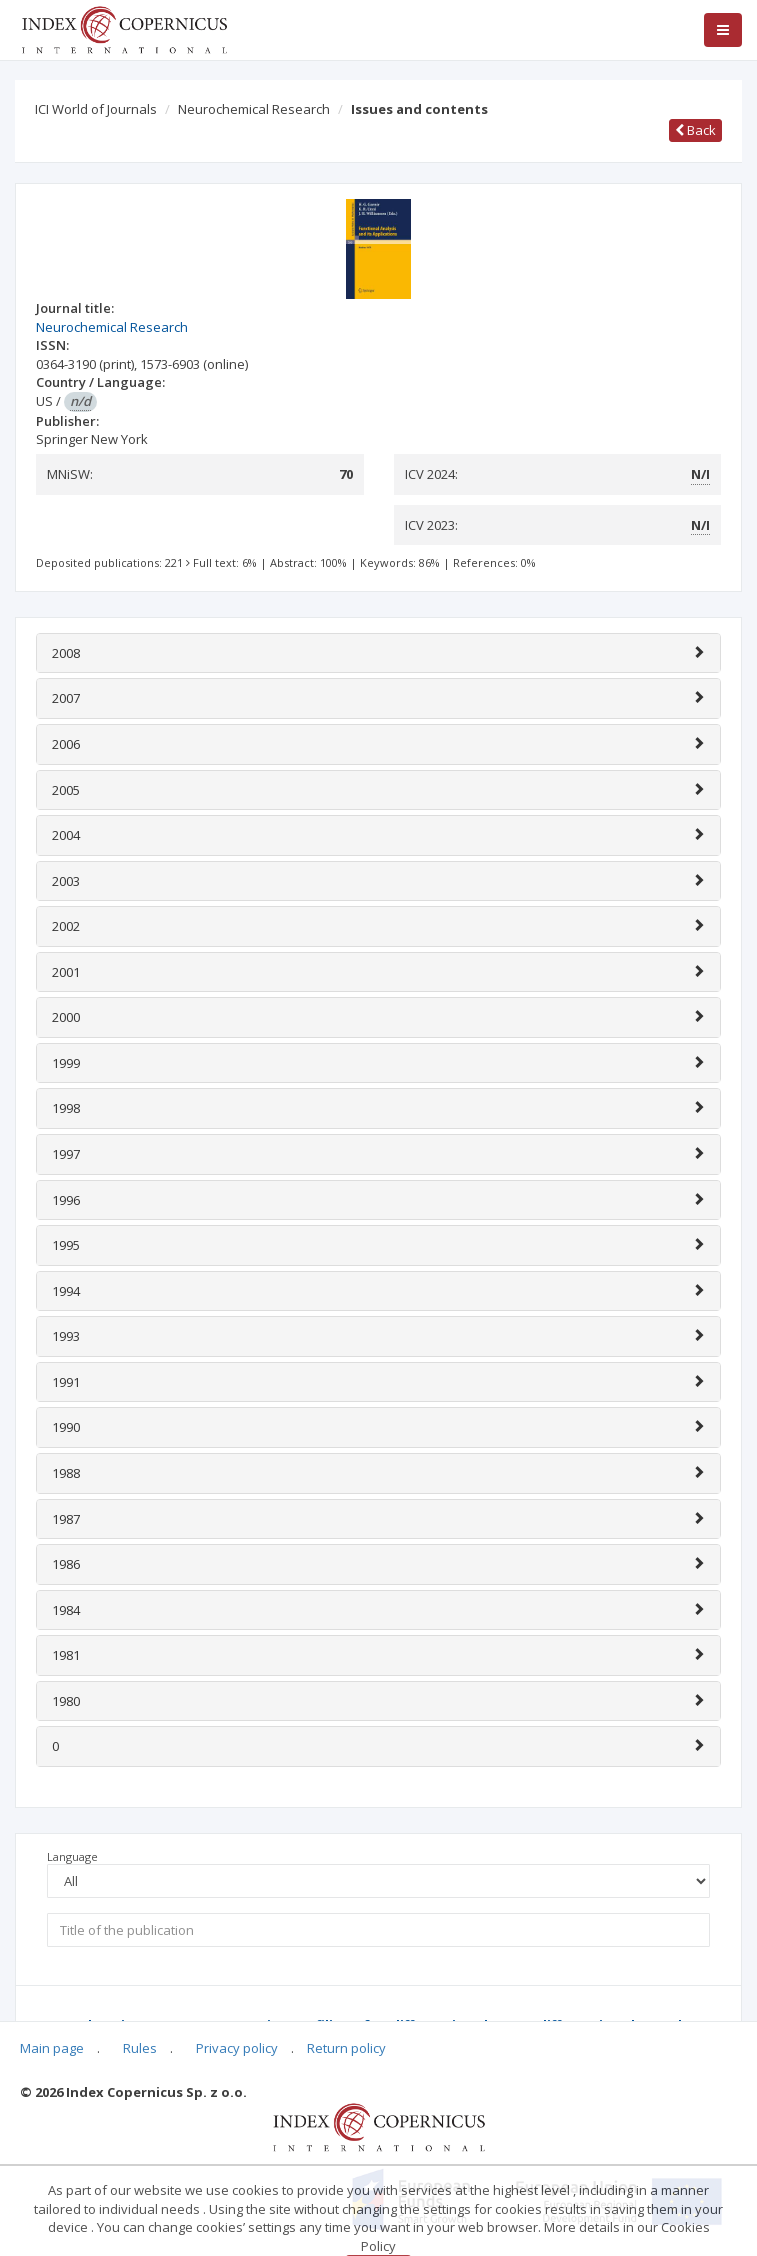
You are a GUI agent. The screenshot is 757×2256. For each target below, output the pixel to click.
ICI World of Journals (96, 109)
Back (695, 130)
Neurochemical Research (254, 109)
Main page (52, 2048)
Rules (140, 2048)
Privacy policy (237, 2048)
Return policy (346, 2048)
